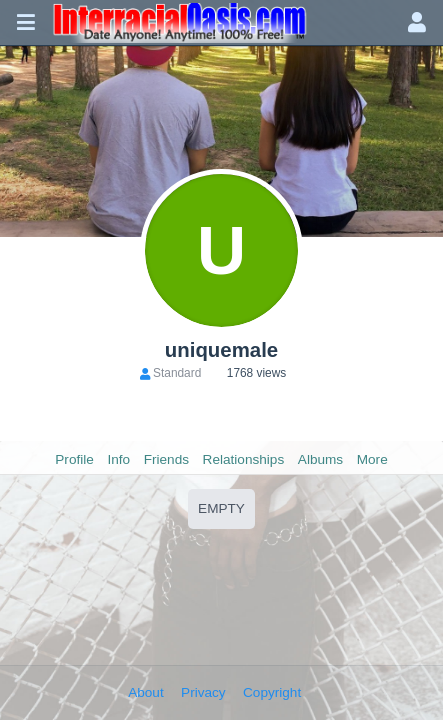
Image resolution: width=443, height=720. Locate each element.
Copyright (272, 692)
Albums (320, 459)
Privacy (203, 692)
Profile (74, 459)
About (146, 692)
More (372, 459)
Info (118, 459)
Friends (166, 459)
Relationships (244, 459)
